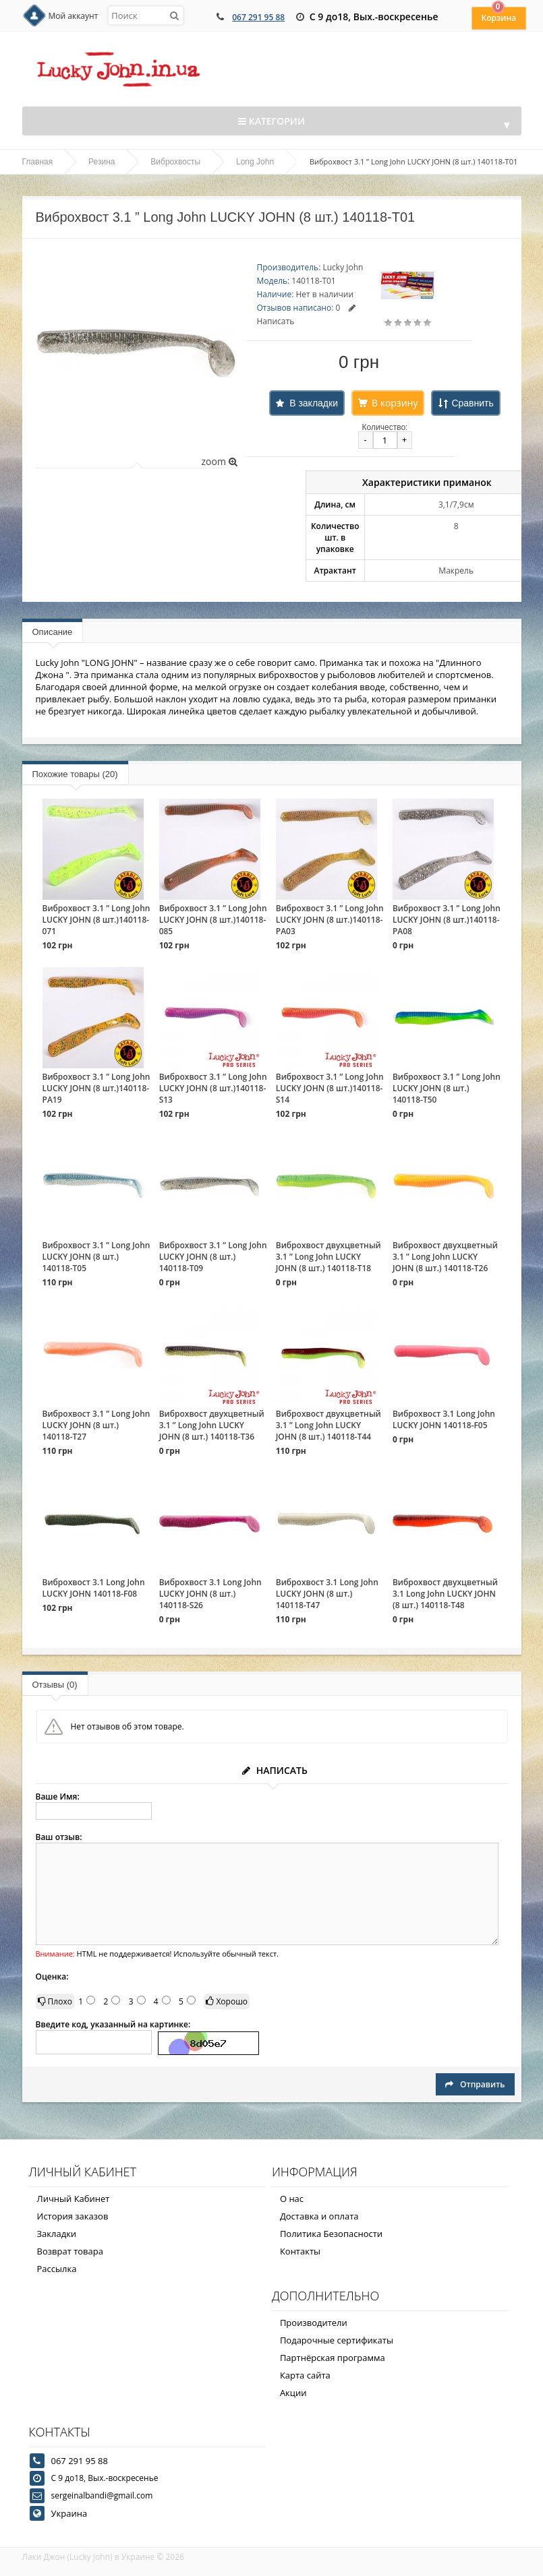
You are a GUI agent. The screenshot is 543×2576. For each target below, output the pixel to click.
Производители (313, 2323)
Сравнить (472, 403)
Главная (37, 161)
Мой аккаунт (73, 16)
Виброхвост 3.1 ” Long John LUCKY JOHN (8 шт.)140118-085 (213, 919)
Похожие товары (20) (75, 774)
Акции (293, 2393)
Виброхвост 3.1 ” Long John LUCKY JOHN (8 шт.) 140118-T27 (96, 1425)
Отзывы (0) (55, 1685)
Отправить (475, 2084)
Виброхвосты (175, 161)
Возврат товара (70, 2251)
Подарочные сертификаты (336, 2340)
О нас (292, 2198)
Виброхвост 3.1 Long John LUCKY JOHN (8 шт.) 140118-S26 (210, 1593)
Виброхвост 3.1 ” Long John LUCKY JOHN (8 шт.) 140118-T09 (213, 1256)
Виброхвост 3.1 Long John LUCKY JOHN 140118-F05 (444, 1419)
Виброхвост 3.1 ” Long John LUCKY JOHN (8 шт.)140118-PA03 (330, 919)
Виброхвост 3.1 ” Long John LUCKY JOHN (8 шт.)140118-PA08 (447, 919)
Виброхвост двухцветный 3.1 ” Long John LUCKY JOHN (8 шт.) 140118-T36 (211, 1425)
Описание (52, 632)
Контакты (300, 2251)
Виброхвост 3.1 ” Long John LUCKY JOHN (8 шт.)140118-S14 (330, 1088)
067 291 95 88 (258, 17)
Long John (255, 161)
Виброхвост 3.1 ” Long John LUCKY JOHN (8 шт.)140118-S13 (213, 1088)
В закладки (313, 403)
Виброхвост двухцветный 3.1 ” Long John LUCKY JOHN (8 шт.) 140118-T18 (328, 1256)
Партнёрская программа (332, 2358)
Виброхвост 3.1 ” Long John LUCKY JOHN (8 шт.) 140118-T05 (96, 1256)
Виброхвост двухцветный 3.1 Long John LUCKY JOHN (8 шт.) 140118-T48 (445, 1593)
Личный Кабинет (73, 2198)
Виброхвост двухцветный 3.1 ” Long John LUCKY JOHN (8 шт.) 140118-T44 (328, 1425)
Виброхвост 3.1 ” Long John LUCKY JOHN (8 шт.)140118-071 (96, 919)
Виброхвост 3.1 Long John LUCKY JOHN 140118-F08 (93, 1587)
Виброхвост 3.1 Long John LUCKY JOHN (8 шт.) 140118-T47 (327, 1593)
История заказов (73, 2216)
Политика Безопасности (331, 2234)
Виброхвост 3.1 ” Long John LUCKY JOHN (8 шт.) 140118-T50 (447, 1088)
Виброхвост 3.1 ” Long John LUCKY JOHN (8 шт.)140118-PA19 (96, 1088)
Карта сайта (305, 2375)
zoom (219, 461)
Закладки (57, 2234)
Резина (101, 161)
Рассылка (57, 2269)
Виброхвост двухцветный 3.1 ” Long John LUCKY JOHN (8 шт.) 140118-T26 (445, 1256)
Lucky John (342, 267)
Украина (69, 2513)
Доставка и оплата (319, 2216)
